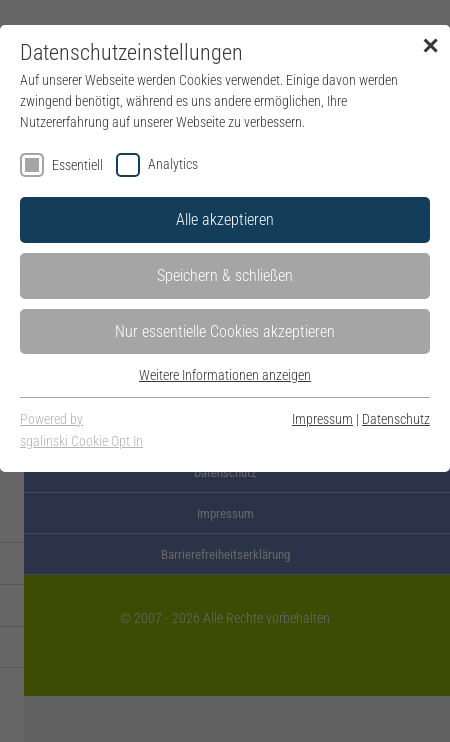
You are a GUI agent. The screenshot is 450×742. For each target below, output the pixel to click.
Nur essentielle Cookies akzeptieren (225, 331)
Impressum (322, 419)
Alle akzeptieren (225, 219)
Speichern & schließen (225, 275)
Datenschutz (396, 419)
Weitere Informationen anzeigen (225, 375)
